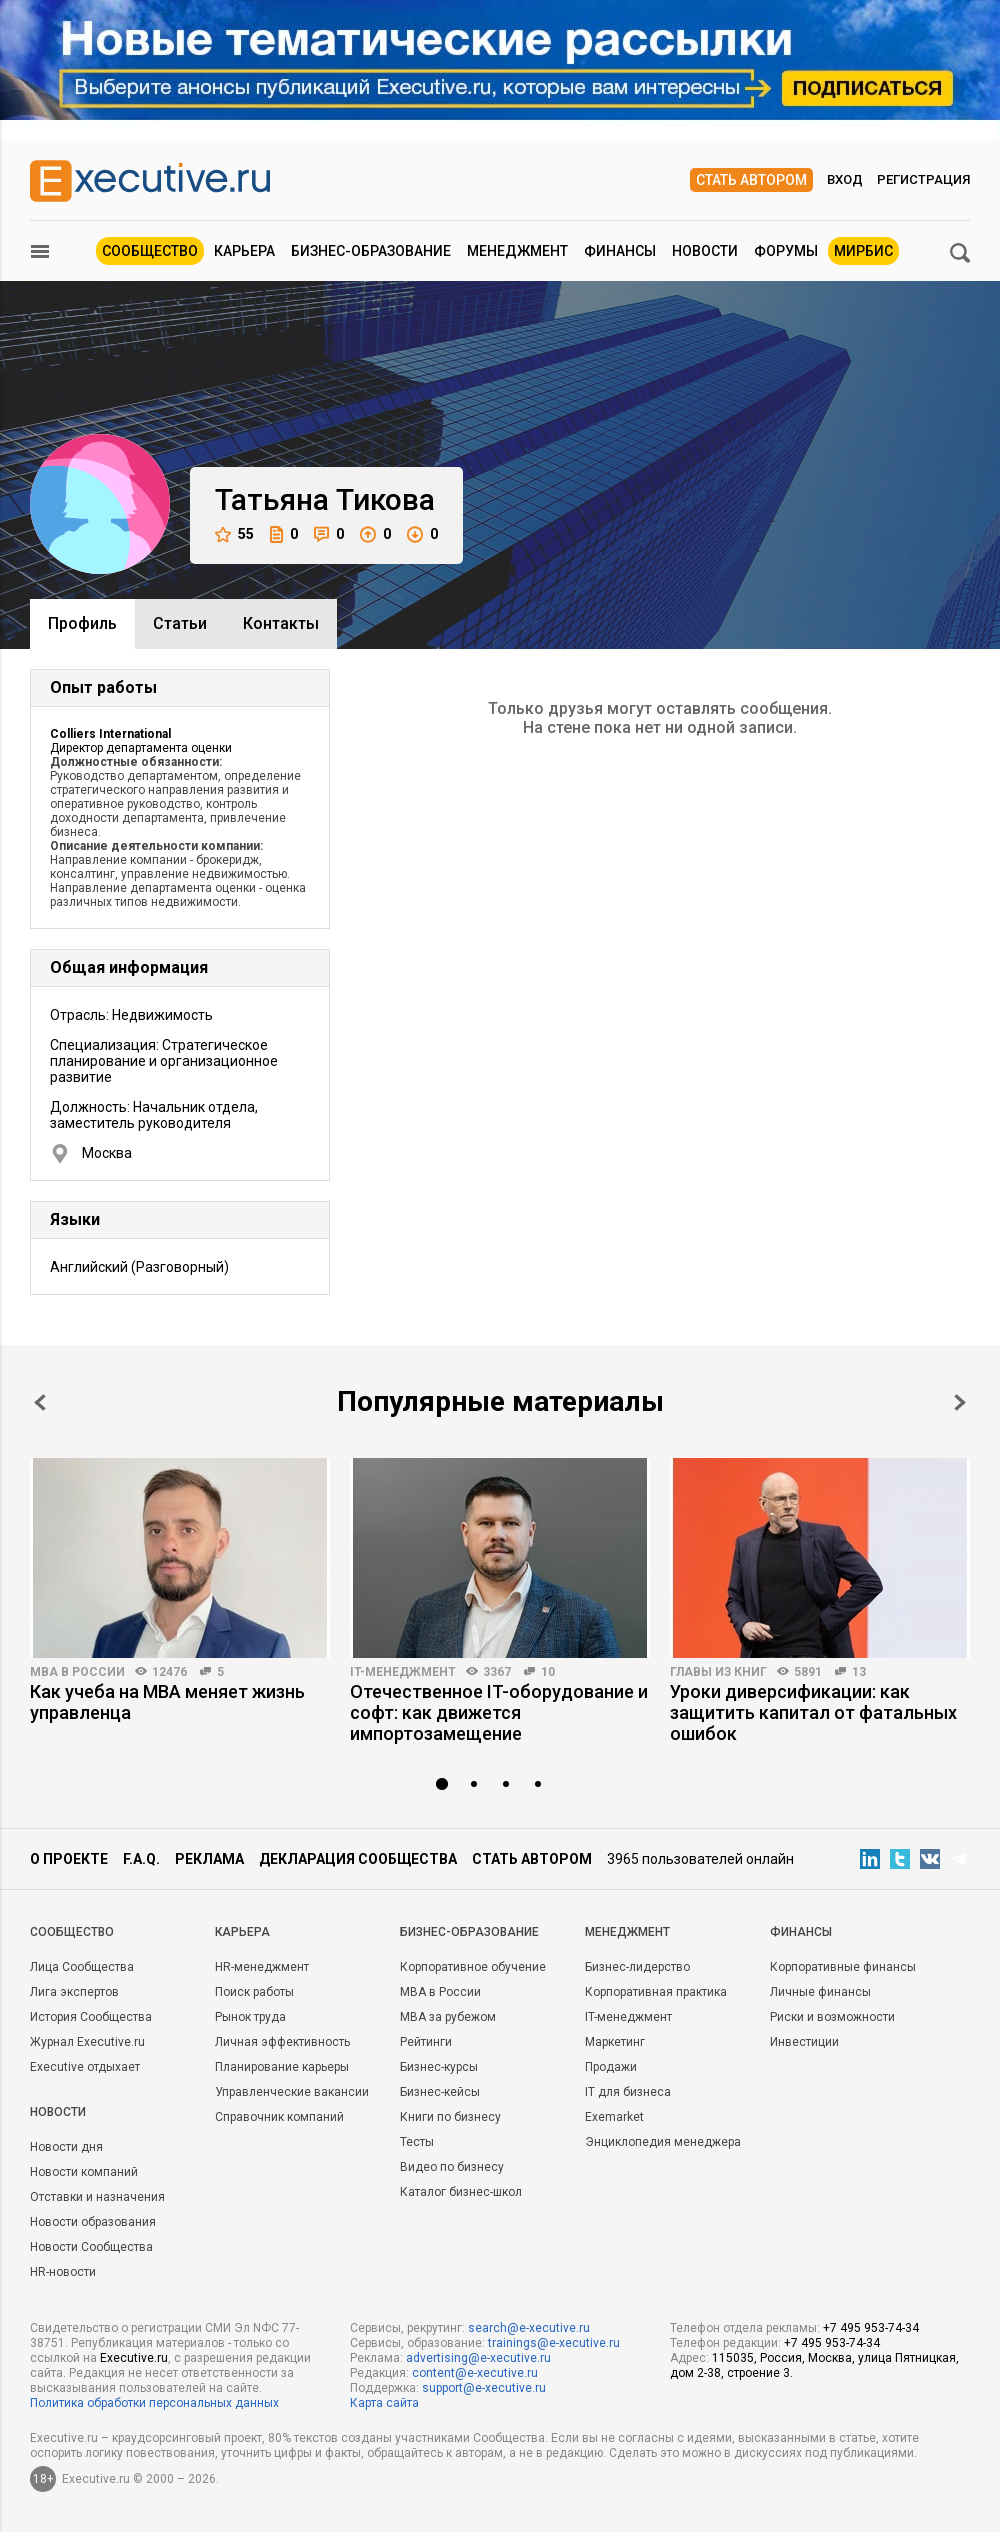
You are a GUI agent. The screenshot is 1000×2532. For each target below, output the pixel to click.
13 (859, 1672)
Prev (40, 1402)
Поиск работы (254, 1992)
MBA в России (77, 1672)
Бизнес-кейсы (440, 2092)
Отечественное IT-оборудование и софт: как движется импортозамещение (499, 1712)
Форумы (786, 251)
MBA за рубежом (448, 2017)
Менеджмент (517, 251)
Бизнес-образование (371, 251)
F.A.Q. (141, 1859)
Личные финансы (820, 1992)
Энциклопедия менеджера (663, 2142)
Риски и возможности (832, 2017)
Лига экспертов (74, 1992)
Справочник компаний (279, 2117)
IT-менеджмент (403, 1672)
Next (960, 1402)
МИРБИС (863, 251)
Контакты (281, 623)
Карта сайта (384, 2403)
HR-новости (63, 2272)
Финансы (620, 251)
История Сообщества (91, 2017)
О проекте (69, 1859)
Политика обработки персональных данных (154, 2403)
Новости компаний (84, 2172)
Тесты (417, 2142)
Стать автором (751, 180)
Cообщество (72, 1932)
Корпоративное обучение (473, 1967)
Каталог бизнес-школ (461, 2192)
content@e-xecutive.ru (475, 2373)
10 (548, 1672)
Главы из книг (718, 1672)
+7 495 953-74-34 (871, 2328)
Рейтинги (426, 2042)
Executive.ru (134, 2358)
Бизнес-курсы (439, 2067)
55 (234, 534)
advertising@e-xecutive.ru (478, 2358)
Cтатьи (180, 623)
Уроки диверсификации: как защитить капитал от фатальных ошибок (813, 1712)
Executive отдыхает (85, 2067)
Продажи (611, 2067)
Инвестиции (804, 2042)
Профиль (82, 623)
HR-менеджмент (262, 1967)
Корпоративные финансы (843, 1967)
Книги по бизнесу (450, 2117)
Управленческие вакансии (292, 2092)
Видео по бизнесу (452, 2167)
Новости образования (93, 2222)
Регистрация (923, 179)
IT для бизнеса (628, 2092)
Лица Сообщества (82, 1967)
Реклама (209, 1859)
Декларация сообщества (358, 1859)
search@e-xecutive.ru (529, 2328)
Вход (845, 179)
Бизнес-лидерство (637, 1967)
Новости (705, 251)
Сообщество (150, 251)
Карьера (244, 251)
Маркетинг (615, 2042)
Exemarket (614, 2117)
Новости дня (66, 2147)
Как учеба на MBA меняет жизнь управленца (167, 1702)
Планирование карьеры (282, 2067)
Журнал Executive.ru (87, 2042)
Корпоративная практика (656, 1992)
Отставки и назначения (97, 2197)
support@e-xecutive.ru (484, 2388)
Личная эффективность (282, 2042)
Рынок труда (250, 2017)
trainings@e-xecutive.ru (554, 2343)
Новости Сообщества (91, 2247)
